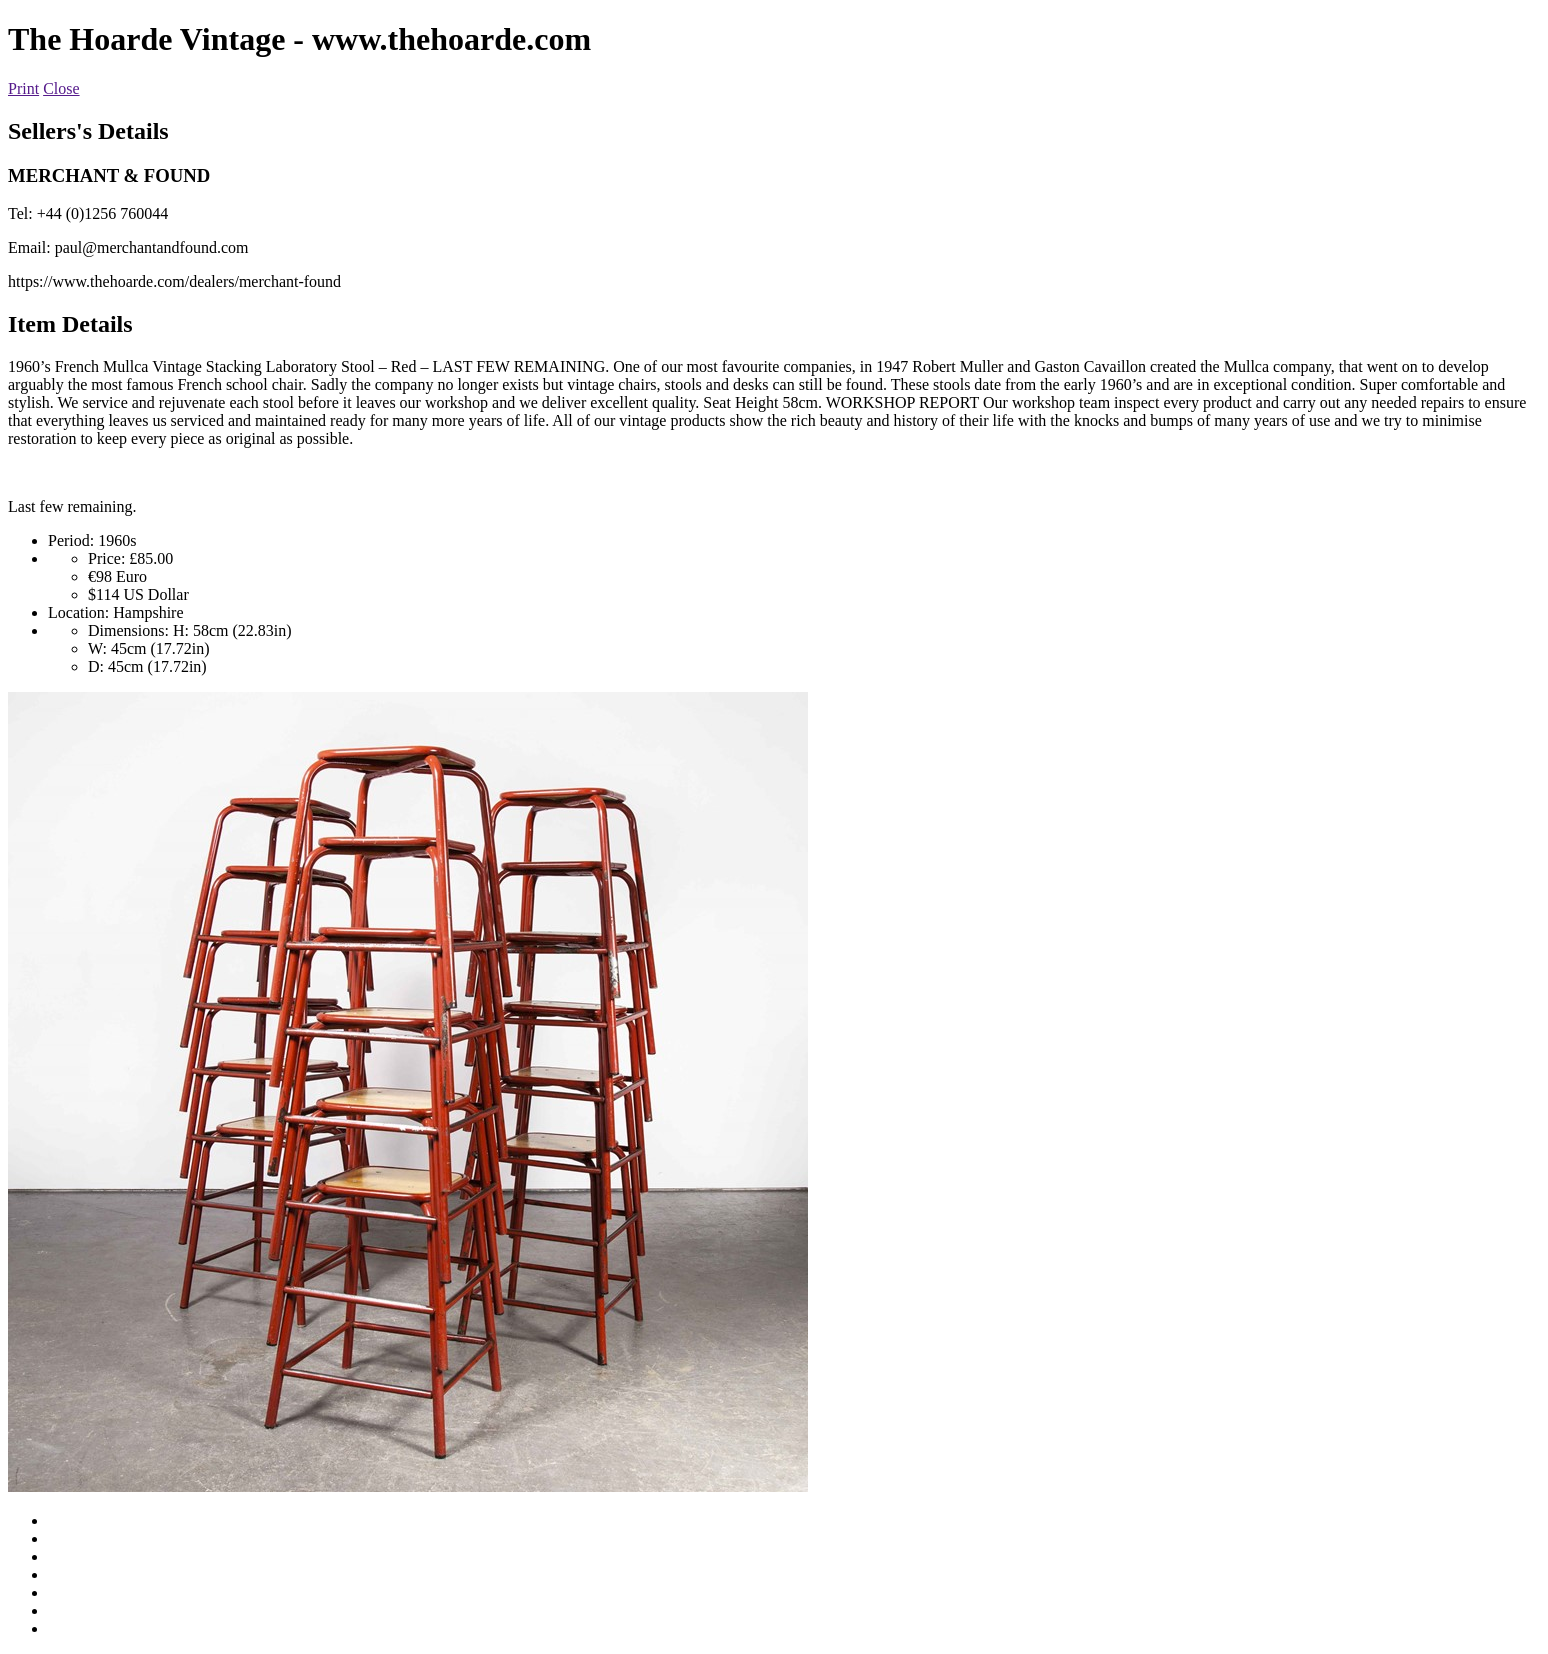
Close (61, 88)
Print (23, 88)
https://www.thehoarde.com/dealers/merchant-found (174, 281)
